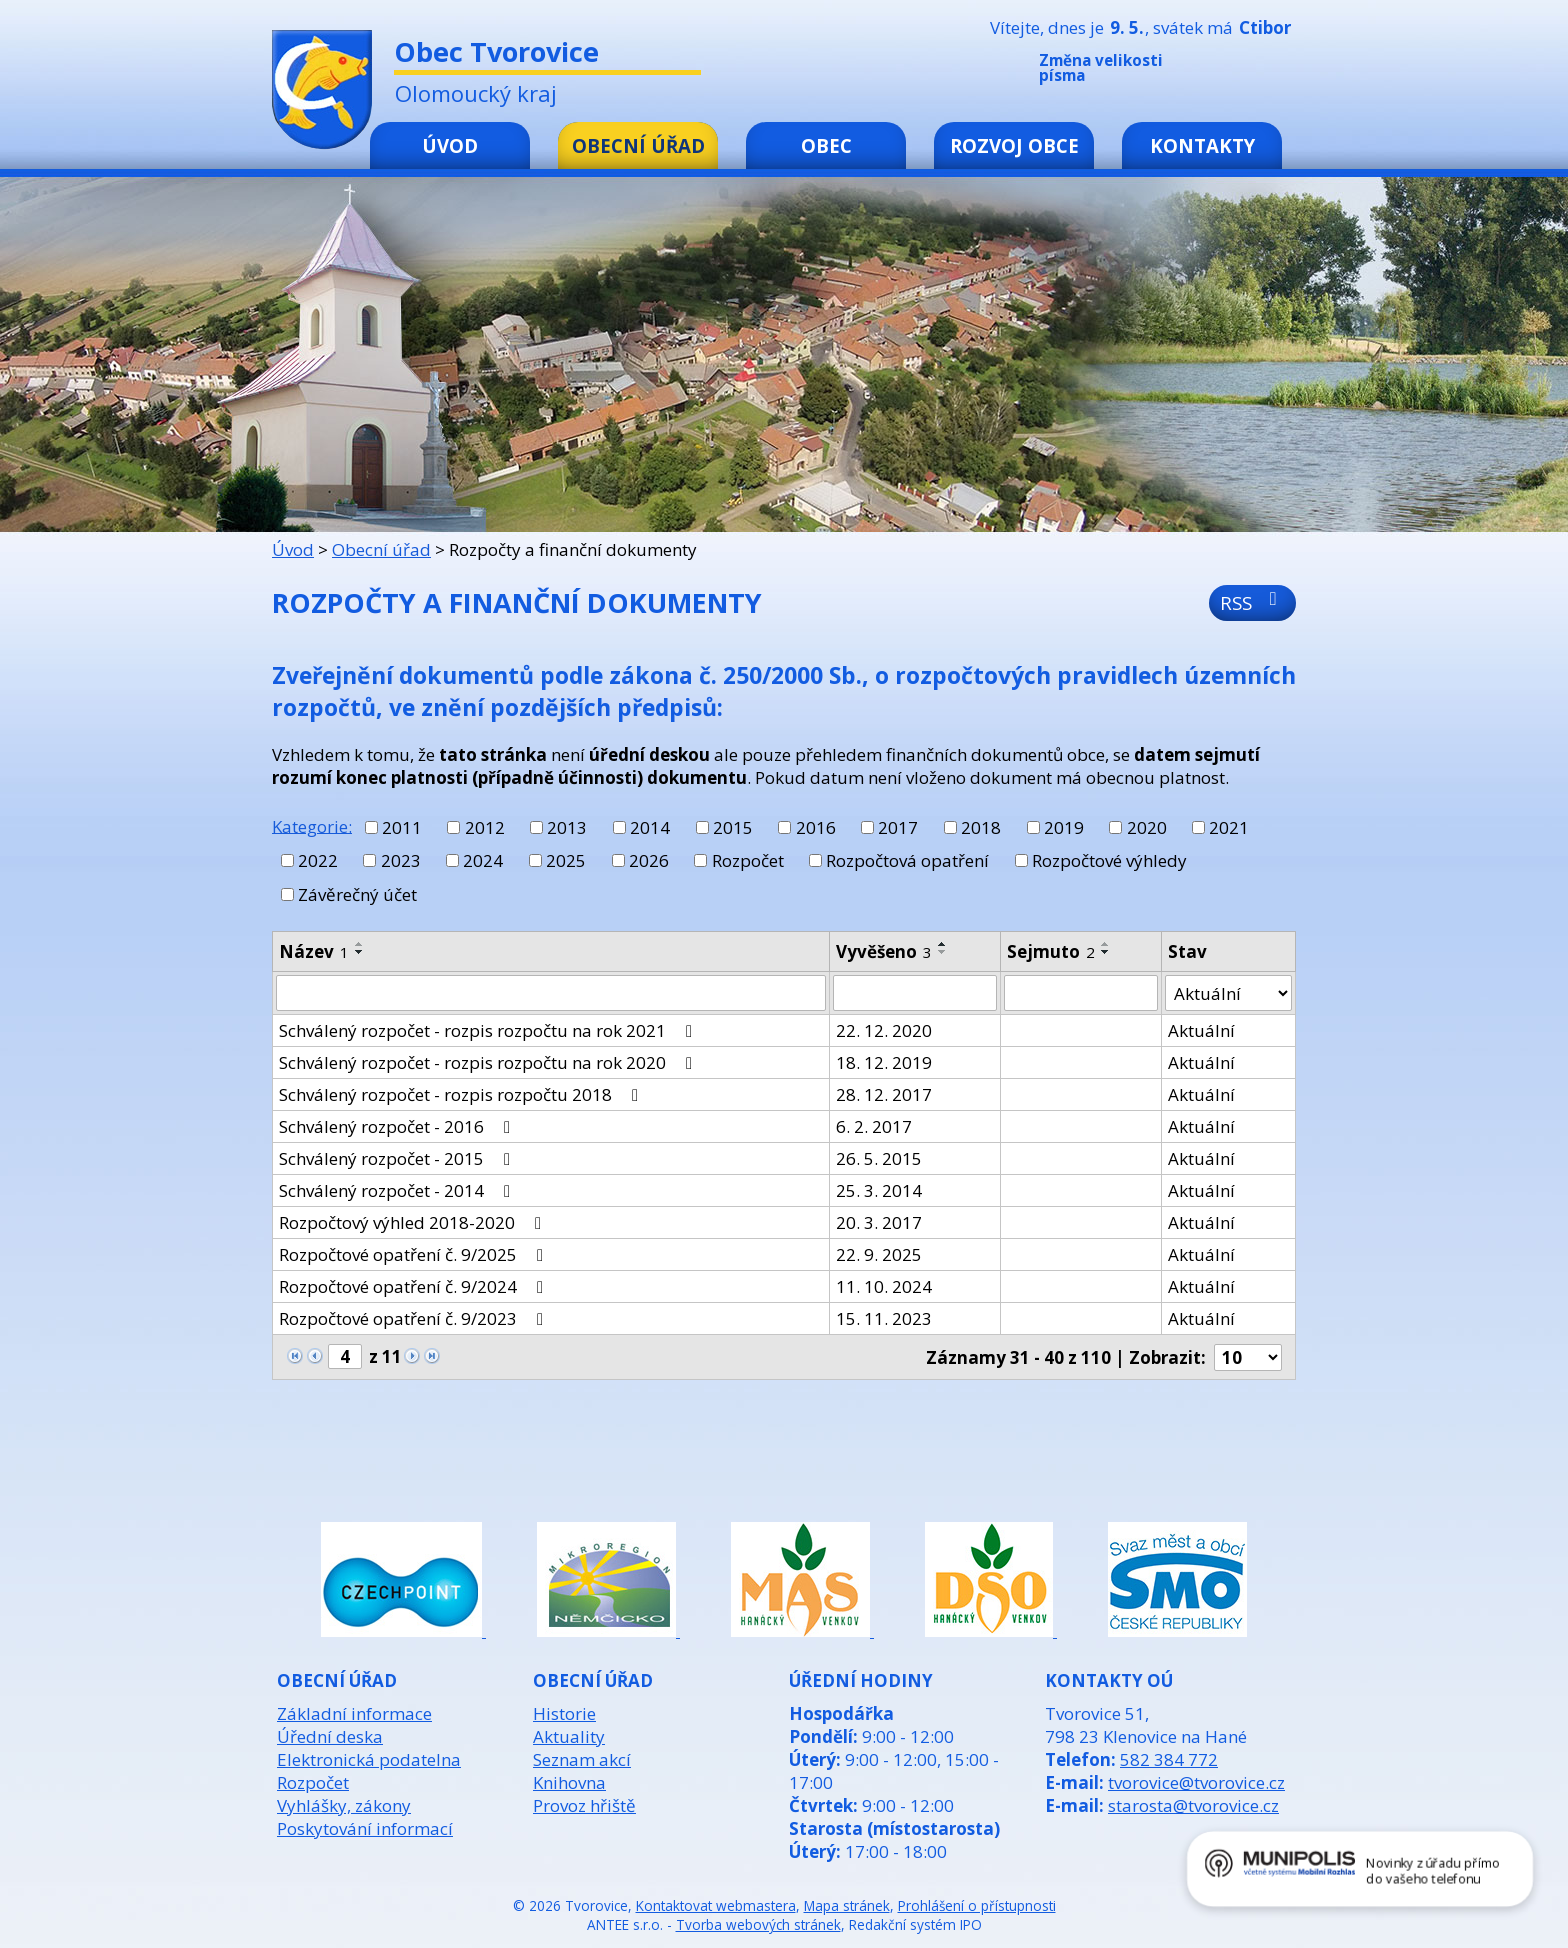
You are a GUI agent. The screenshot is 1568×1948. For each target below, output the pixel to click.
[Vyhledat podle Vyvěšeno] (915, 993)
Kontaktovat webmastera (716, 1905)
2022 (318, 860)
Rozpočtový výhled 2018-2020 (414, 1222)
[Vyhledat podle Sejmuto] (1081, 993)
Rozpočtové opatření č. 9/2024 (415, 1286)
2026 (649, 860)
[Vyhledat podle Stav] (1228, 993)
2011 (402, 827)
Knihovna (569, 1782)
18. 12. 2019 (884, 1062)
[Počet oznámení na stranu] (1248, 1357)
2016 (816, 827)
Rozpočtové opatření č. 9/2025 (415, 1254)
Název (314, 951)
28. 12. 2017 (884, 1094)
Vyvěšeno (884, 951)
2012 (485, 827)
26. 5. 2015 (879, 1158)
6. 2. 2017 (874, 1126)
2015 (733, 827)
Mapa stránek (847, 1905)
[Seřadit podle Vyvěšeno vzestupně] (943, 944)
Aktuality (569, 1736)
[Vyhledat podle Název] (551, 993)
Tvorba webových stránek (758, 1924)
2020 (1147, 827)
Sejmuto (1051, 951)
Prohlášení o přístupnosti (977, 1905)
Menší (1223, 72)
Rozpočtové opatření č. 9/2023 (415, 1318)
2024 (483, 860)
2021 (1229, 827)
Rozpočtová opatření (907, 860)
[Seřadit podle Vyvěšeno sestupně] (943, 952)
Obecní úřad (638, 145)
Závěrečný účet (357, 894)
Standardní (1253, 72)
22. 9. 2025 (879, 1254)
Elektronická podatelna (369, 1759)
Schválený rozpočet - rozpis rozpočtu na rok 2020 (489, 1062)
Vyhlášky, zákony (344, 1805)
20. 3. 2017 (879, 1222)
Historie (564, 1713)
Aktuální (1201, 1030)
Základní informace (354, 1713)
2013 (567, 827)
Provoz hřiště (584, 1805)
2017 (898, 827)
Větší (1283, 72)
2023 (401, 860)
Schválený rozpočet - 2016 (398, 1126)
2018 (981, 827)
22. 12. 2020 (884, 1030)
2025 (566, 860)
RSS (1252, 602)
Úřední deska (330, 1736)
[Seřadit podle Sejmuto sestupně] (1106, 952)
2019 (1064, 827)
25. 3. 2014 (879, 1190)
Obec (826, 145)
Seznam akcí (582, 1759)
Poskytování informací (365, 1828)
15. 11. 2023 (884, 1318)
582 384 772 (1169, 1759)
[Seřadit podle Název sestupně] (360, 952)
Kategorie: (312, 825)
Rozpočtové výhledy (1109, 860)
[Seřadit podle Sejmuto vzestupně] (1106, 944)
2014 (650, 827)
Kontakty (1202, 145)
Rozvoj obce (1014, 145)
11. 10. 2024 (884, 1286)
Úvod (450, 145)
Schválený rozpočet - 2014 (398, 1190)
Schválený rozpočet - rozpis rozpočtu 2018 (462, 1094)
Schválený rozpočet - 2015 (398, 1158)
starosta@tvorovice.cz (1193, 1805)
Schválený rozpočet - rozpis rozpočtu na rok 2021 (489, 1030)
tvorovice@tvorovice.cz (1196, 1782)
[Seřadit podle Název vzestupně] (360, 944)
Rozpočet (748, 860)
